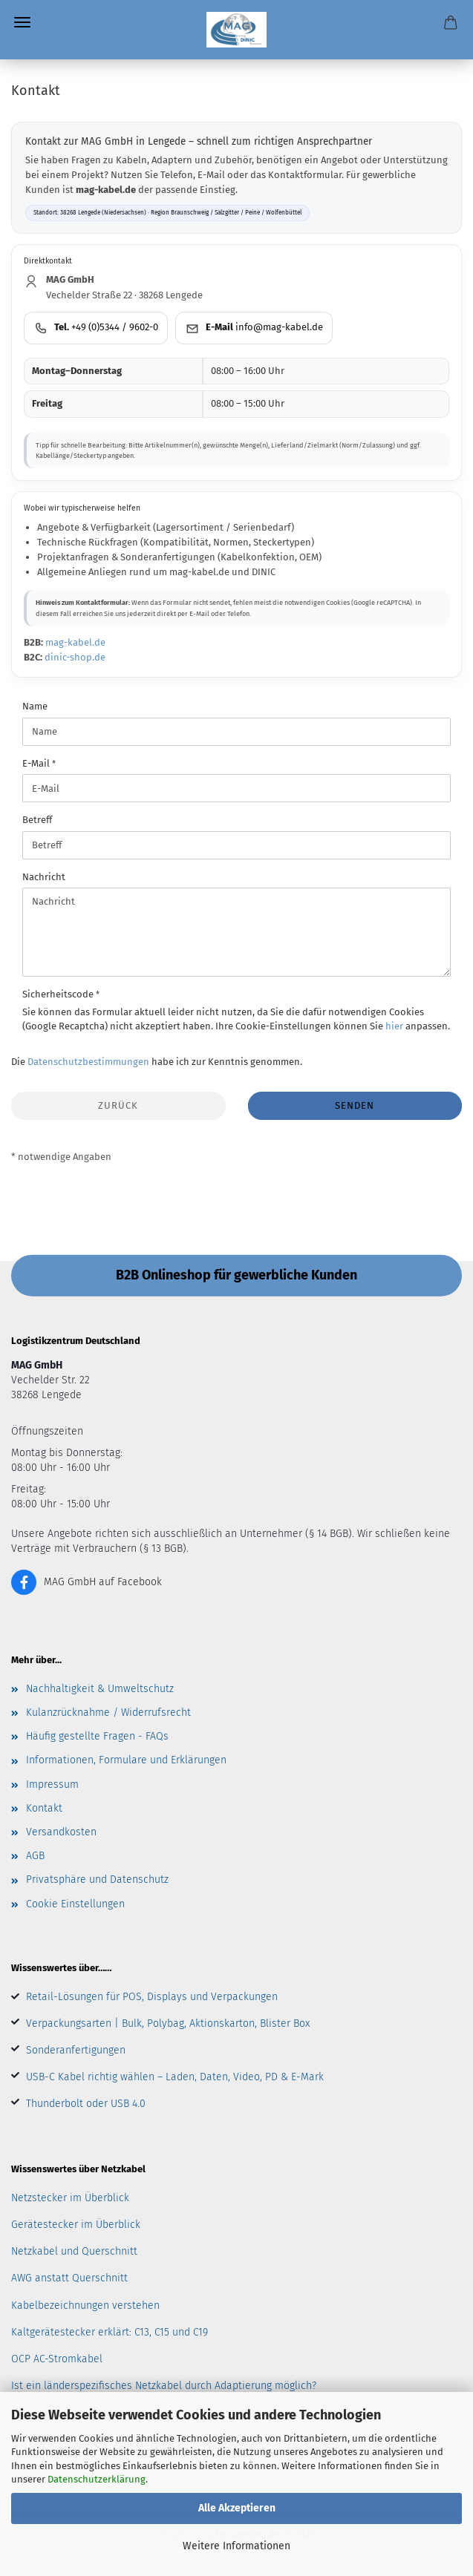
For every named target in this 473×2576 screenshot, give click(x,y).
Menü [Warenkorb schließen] (22, 22)
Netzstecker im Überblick (70, 2198)
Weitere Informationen (236, 2546)
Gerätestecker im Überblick (75, 2224)
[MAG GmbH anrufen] (96, 328)
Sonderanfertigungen (75, 2050)
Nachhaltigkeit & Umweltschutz (100, 1688)
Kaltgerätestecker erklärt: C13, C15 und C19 (109, 2332)
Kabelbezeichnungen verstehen (85, 2305)
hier (394, 1026)
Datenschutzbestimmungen (88, 1061)
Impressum (52, 1784)
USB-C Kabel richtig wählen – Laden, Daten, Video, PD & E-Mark (175, 2077)
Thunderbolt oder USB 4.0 (86, 2103)
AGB (35, 1855)
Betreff (37, 819)
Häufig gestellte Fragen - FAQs (97, 1736)
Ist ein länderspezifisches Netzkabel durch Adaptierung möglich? (163, 2385)
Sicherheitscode (59, 994)
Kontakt (44, 1808)
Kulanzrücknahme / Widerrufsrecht (108, 1712)
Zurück (118, 1105)
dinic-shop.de (75, 657)
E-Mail (37, 763)
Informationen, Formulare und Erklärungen (126, 1760)
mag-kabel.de (75, 642)
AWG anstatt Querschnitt (69, 2278)
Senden (354, 1105)
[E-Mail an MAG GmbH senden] (254, 328)
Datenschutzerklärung (97, 2479)
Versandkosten (61, 1832)
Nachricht (43, 876)
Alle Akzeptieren (236, 2508)
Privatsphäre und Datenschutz (97, 1879)
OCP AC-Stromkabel (56, 2359)
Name (35, 706)
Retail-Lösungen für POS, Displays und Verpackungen (152, 1996)
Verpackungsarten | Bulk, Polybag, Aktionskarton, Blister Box (168, 2023)
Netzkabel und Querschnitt (74, 2251)
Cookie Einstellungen (75, 1904)
